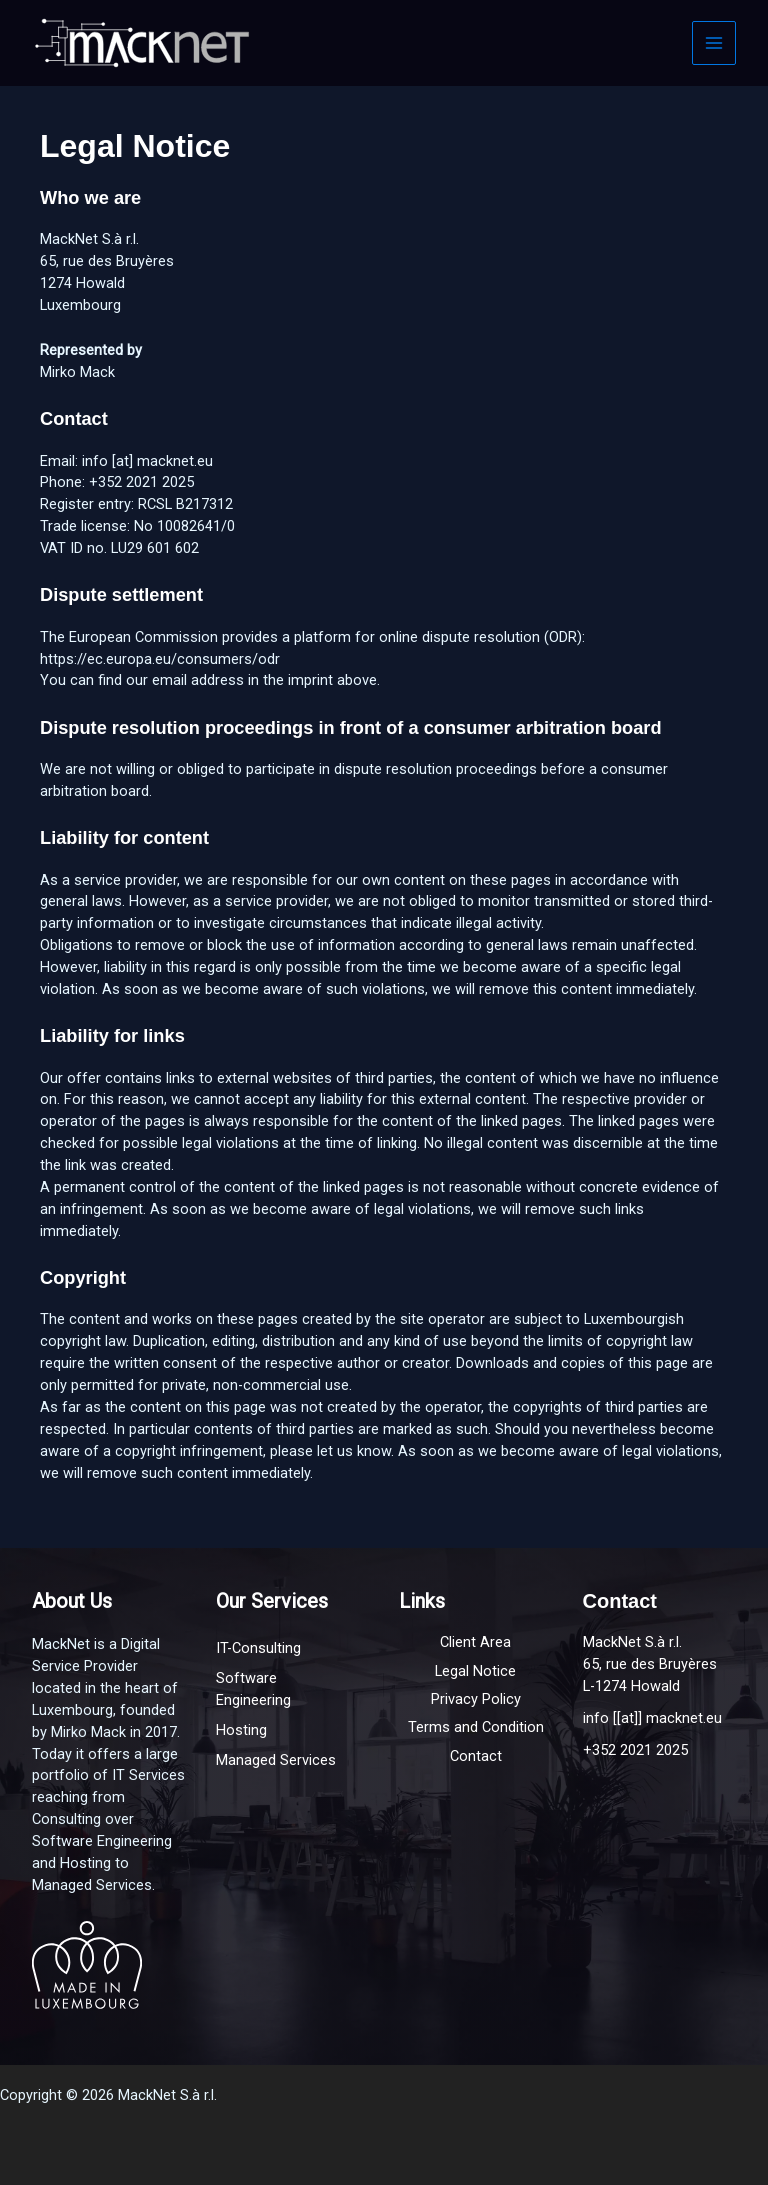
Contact (476, 1756)
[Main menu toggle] (714, 43)
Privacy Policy (476, 1699)
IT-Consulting (258, 1648)
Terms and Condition (476, 1727)
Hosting (241, 1730)
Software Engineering (253, 1689)
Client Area (475, 1642)
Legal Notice (475, 1671)
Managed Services (276, 1760)
